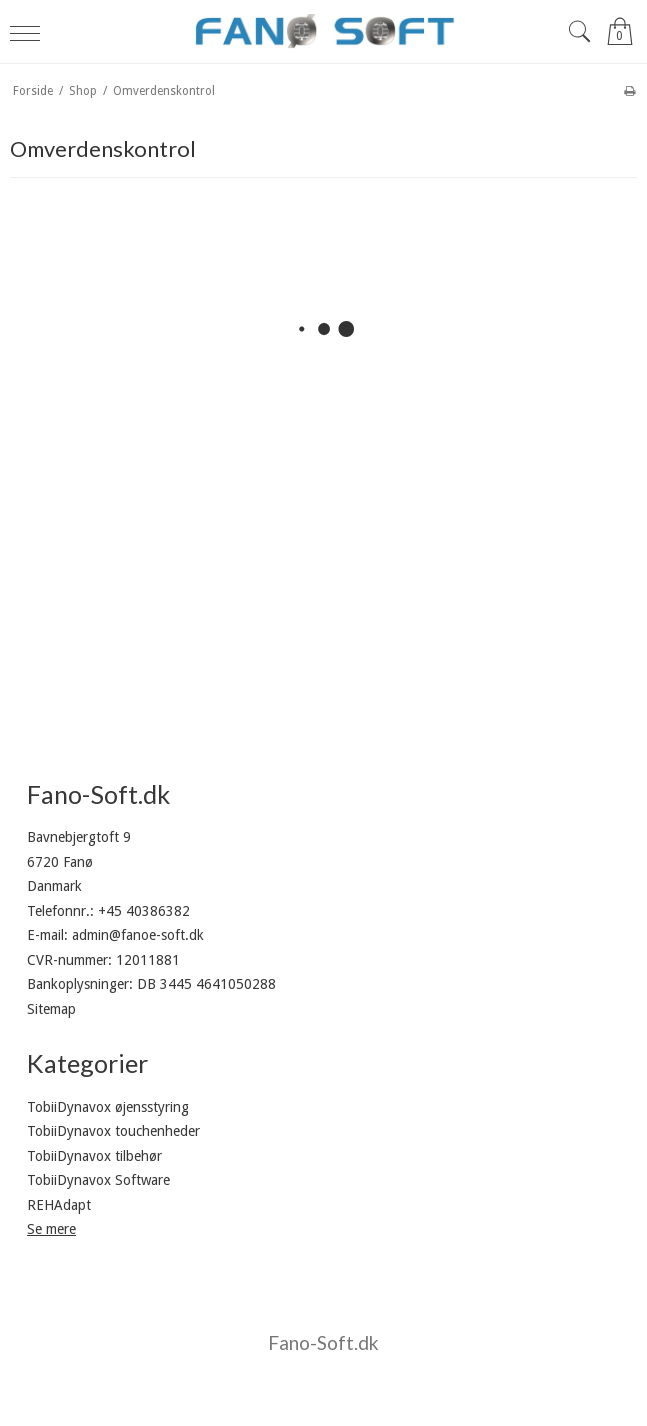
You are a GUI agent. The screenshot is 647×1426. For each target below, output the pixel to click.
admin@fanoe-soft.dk (138, 935)
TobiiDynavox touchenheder (113, 1131)
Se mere (51, 1229)
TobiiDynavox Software (98, 1180)
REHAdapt (59, 1205)
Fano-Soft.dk (323, 1342)
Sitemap (51, 1009)
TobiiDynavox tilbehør (94, 1156)
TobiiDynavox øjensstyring (108, 1107)
